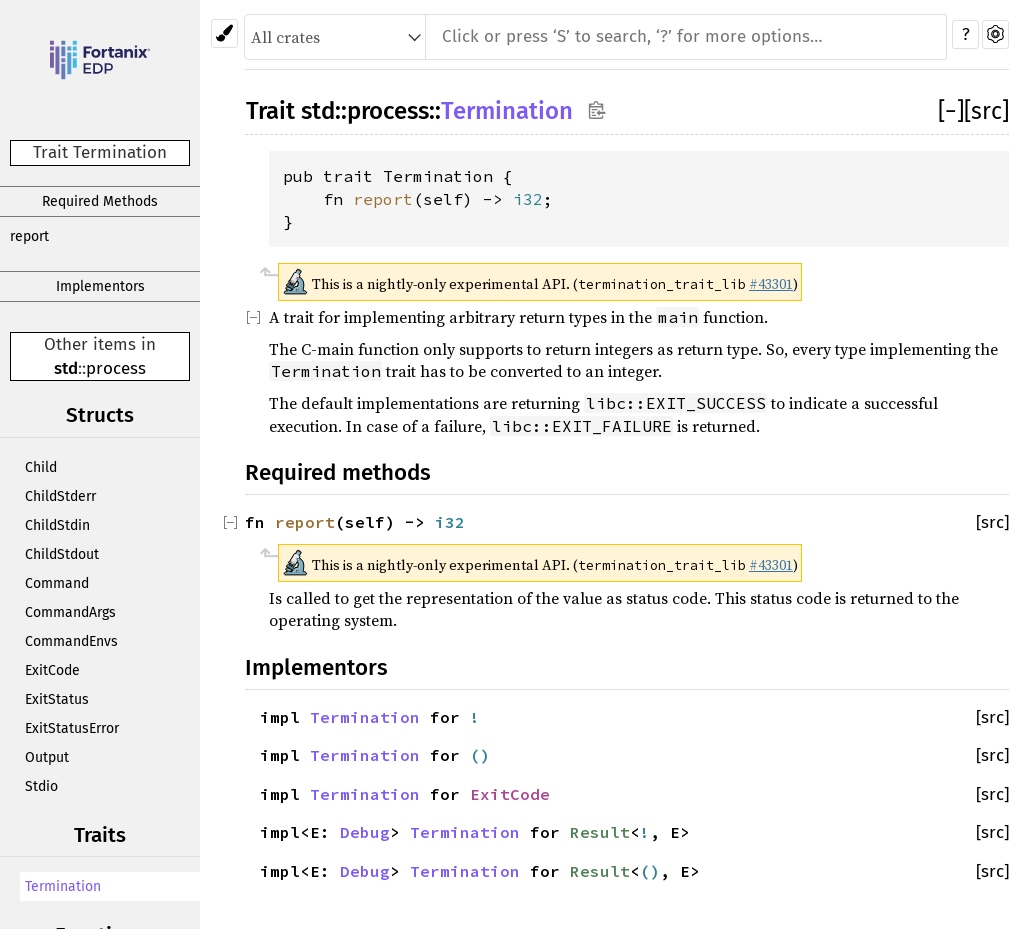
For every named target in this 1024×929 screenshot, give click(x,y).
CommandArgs (70, 612)
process (116, 368)
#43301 (771, 284)
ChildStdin (57, 525)
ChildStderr (60, 496)
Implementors (100, 286)
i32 (528, 199)
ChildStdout (62, 554)
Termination (63, 886)
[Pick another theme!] (224, 33)
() (480, 755)
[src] (986, 111)
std (66, 368)
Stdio (41, 786)
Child (41, 467)
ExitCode (52, 670)
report (29, 236)
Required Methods (100, 201)
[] (951, 111)
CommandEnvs (71, 641)
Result (600, 832)
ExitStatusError (72, 728)
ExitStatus (57, 699)
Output (47, 757)
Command (57, 583)
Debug (365, 832)
